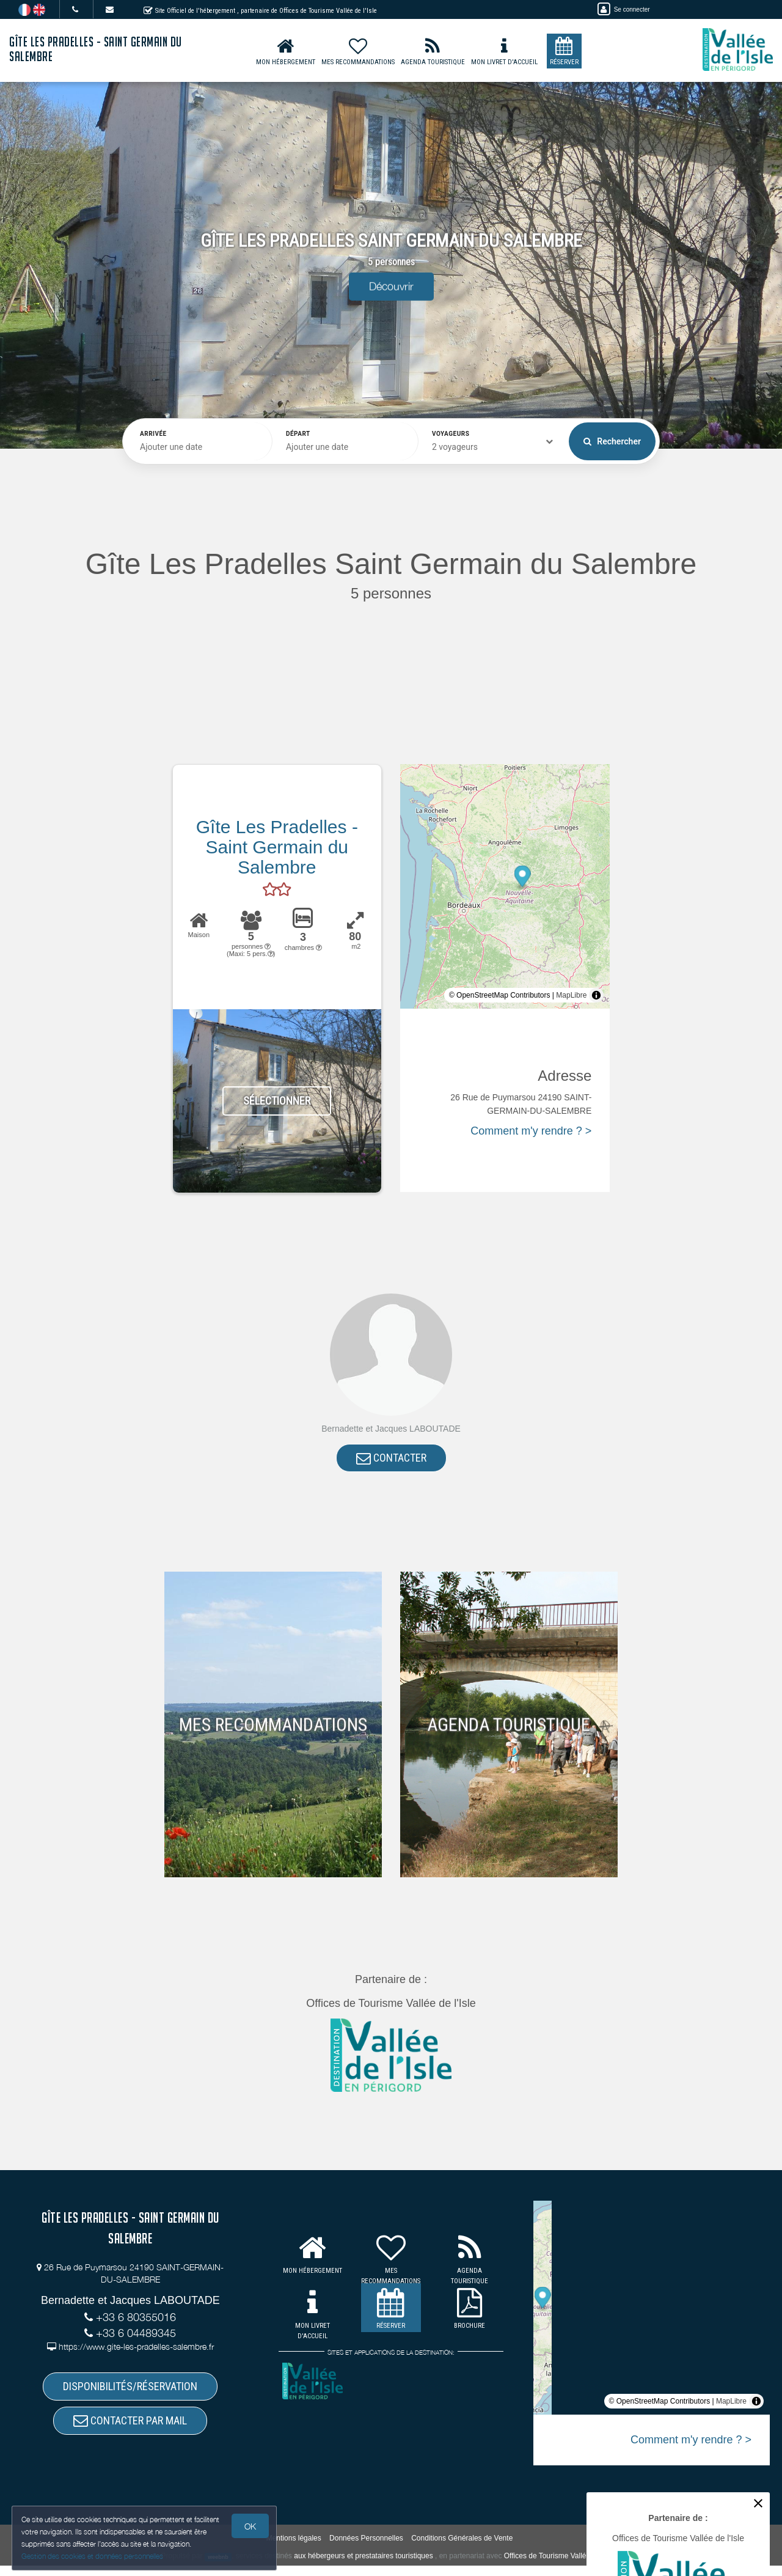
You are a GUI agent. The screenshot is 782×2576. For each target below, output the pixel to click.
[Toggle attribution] (596, 995)
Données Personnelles (366, 2548)
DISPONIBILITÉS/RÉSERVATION (130, 2391)
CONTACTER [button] (391, 1459)
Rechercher (612, 441)
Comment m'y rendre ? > (530, 1131)
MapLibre (571, 995)
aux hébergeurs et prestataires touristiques (363, 2567)
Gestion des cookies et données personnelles (93, 2555)
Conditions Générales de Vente (462, 2548)
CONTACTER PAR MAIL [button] (130, 2429)
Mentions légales (293, 2548)
